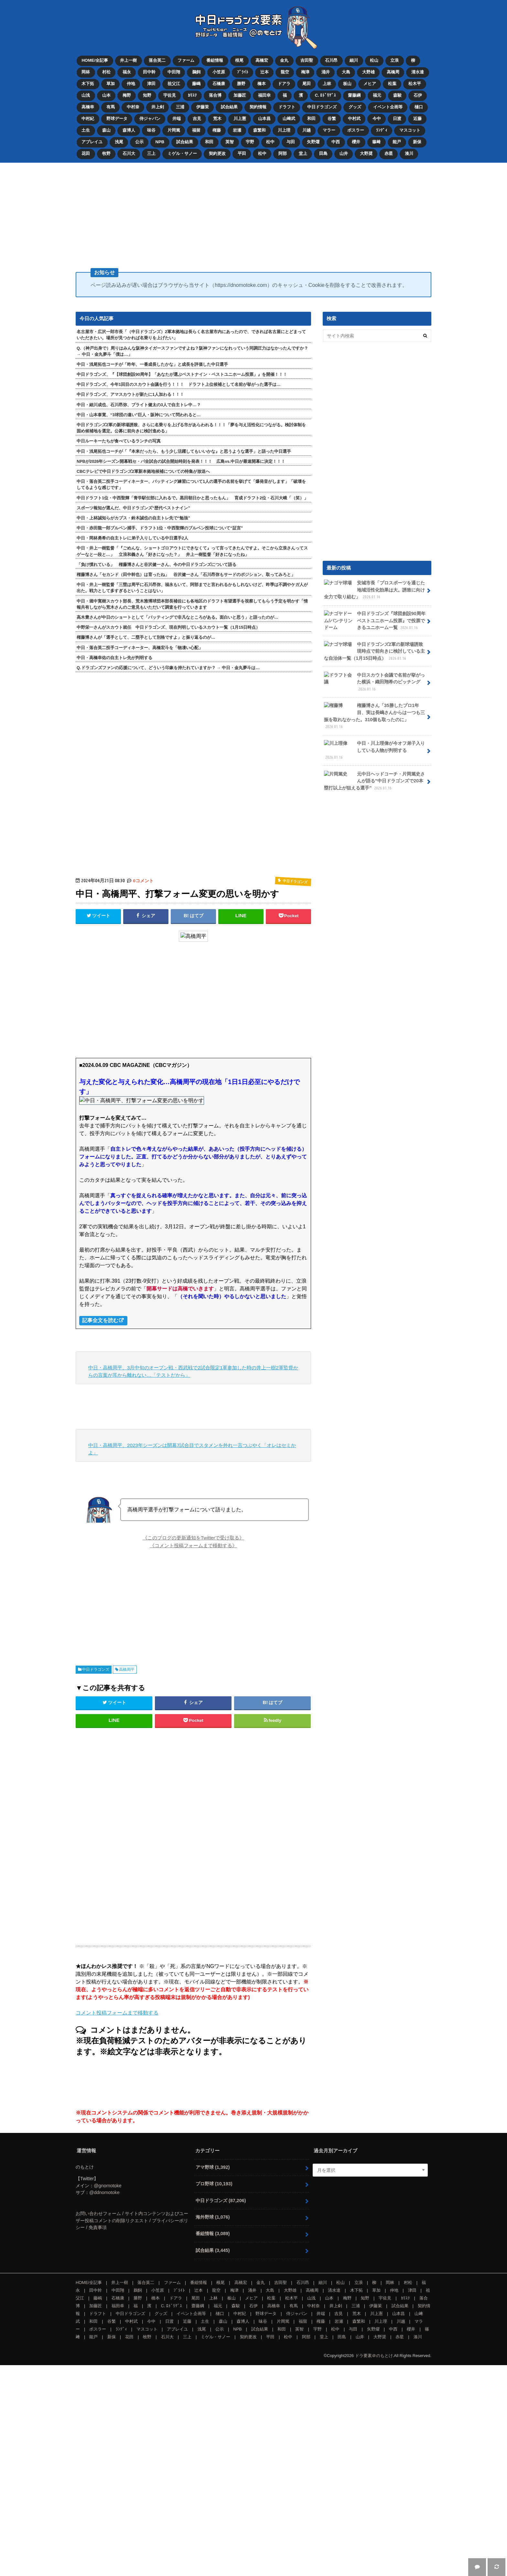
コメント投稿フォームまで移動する (117, 2012)
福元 (377, 94)
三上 (151, 152)
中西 (336, 140)
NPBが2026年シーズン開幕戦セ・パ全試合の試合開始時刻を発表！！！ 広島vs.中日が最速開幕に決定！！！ (181, 460)
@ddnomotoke (104, 2191)
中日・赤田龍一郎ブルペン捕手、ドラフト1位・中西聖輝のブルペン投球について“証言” (160, 527)
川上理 (284, 129)
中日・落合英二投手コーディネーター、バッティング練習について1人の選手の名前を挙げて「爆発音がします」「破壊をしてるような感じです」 (191, 483)
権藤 (217, 129)
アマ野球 (213, 2166)
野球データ (116, 117)
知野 (147, 94)
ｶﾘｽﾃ (192, 94)
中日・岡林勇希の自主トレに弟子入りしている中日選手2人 (132, 537)
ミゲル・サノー (182, 152)
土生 (86, 129)
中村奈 (133, 106)
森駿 (398, 94)
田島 (323, 152)
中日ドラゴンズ (322, 106)
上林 (327, 83)
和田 (311, 117)
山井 (344, 152)
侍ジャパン (149, 117)
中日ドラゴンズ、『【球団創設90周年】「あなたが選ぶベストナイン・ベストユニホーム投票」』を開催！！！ (182, 373)
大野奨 (367, 152)
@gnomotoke (108, 2184)
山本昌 (264, 117)
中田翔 (173, 72)
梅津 (305, 72)
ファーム (186, 60)
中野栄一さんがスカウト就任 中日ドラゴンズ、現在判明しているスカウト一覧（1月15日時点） (168, 626)
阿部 (283, 152)
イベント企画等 (388, 106)
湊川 (409, 152)
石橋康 (219, 83)
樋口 (419, 106)
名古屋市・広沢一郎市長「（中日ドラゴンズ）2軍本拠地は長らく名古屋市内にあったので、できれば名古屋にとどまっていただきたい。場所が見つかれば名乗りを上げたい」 (191, 333)
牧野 (106, 152)
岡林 (86, 72)
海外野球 (213, 2216)
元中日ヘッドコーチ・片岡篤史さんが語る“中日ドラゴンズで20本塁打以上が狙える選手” (374, 779)
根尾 (239, 60)
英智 (230, 140)
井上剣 (157, 106)
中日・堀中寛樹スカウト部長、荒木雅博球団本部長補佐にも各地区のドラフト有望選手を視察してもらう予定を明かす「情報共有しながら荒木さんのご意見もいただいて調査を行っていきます (192, 603)
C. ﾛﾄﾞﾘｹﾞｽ (326, 94)
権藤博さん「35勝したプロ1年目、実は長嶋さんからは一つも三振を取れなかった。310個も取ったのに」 (374, 715)
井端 (176, 117)
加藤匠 (240, 94)
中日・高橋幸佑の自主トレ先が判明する (114, 656)
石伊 (418, 94)
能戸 (398, 140)
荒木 (217, 117)
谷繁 (332, 117)
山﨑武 (289, 117)
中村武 (355, 117)
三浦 (180, 106)
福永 (127, 72)
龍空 (285, 72)
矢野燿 (313, 140)
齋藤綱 (355, 94)
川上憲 (240, 117)
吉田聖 (307, 60)
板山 (348, 83)
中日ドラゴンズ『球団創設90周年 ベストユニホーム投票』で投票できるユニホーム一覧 (375, 619)
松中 (271, 140)
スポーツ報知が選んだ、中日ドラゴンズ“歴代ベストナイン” (133, 507)
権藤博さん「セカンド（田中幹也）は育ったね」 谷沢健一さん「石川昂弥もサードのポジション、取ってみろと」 (186, 573)
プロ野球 (214, 2182)
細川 (354, 60)
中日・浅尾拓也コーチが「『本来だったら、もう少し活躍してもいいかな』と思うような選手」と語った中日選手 (184, 450)
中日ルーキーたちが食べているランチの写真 (119, 440)
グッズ (355, 106)
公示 (139, 140)
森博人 (129, 129)
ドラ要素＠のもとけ (374, 2354)
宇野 (250, 140)
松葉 (393, 83)
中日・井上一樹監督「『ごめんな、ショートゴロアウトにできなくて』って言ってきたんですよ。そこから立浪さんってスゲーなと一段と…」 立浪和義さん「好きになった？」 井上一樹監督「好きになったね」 (192, 550)
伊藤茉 (203, 106)
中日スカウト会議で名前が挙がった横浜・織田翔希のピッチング (374, 680)
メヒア (370, 83)
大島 (346, 72)
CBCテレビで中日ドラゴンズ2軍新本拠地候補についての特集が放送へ (143, 470)
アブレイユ (92, 140)
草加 (110, 83)
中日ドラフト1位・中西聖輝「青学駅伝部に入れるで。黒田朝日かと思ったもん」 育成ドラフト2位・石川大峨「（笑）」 (192, 497)
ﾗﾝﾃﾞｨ (382, 129)
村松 (106, 72)
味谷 (151, 129)
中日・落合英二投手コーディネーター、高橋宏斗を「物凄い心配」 (140, 646)
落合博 (215, 94)
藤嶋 (196, 83)
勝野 (241, 83)
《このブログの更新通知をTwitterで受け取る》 (193, 1536)
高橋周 (393, 72)
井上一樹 (128, 60)
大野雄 (369, 72)
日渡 (398, 117)
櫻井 (356, 140)
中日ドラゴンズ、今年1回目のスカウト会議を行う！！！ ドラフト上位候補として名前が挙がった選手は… (179, 383)
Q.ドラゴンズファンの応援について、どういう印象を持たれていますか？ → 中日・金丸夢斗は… (168, 666)
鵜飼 (196, 72)
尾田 (307, 83)
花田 (86, 152)
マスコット (410, 129)
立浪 (395, 60)
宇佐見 (169, 94)
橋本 (262, 83)
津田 (151, 83)
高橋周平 (127, 1668)
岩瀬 (237, 129)
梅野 (127, 94)
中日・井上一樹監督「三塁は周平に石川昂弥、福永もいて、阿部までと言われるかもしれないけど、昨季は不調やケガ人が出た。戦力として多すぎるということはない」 (192, 586)
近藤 (418, 117)
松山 (375, 60)
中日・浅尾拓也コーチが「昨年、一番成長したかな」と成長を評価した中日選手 (152, 363)
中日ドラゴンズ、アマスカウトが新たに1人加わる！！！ (130, 393)
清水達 (418, 72)
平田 (242, 152)
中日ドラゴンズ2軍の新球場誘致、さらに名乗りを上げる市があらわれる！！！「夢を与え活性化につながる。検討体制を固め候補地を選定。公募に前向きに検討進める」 (191, 426)
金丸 (285, 60)
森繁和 (259, 129)
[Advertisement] (253, 212)
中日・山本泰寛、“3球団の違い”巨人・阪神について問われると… (139, 413)
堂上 (303, 152)
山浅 (86, 94)
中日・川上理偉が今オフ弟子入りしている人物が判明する (374, 749)
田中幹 (149, 72)
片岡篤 (173, 129)
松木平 (415, 83)
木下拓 (88, 83)
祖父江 (173, 83)
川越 (307, 129)
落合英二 (157, 60)
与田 (291, 140)
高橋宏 (262, 60)
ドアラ (284, 83)
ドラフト (287, 106)
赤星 (389, 152)
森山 (106, 129)
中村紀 (88, 117)
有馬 (110, 106)
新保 (418, 140)
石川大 (129, 152)
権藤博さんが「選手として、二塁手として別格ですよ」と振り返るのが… (146, 636)
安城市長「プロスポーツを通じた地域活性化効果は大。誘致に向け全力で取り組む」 (374, 589)
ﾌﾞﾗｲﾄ (243, 72)
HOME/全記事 (95, 60)
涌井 (326, 72)
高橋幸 (88, 106)
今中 (377, 117)
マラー (329, 129)
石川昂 (332, 60)
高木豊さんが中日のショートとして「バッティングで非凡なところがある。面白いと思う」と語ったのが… (177, 616)
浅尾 (119, 140)
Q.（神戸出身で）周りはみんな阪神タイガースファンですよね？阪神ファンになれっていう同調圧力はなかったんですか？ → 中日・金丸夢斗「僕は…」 (192, 350)
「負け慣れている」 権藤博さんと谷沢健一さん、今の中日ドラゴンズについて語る (156, 563)
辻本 (265, 72)
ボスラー (356, 129)
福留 (196, 129)
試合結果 (229, 106)
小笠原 (219, 72)
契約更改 (217, 152)
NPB (160, 140)
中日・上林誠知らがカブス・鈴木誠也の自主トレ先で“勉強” (133, 517)
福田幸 (264, 94)
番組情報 (215, 60)
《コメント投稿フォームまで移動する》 (193, 1544)
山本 (106, 94)
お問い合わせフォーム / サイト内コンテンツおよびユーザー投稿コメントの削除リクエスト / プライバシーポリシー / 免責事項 (132, 2219)
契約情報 (258, 106)
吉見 (197, 117)
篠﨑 (377, 140)
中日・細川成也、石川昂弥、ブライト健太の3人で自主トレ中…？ (139, 403)
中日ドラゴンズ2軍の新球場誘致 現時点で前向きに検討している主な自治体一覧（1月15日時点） (375, 650)
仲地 (131, 83)
